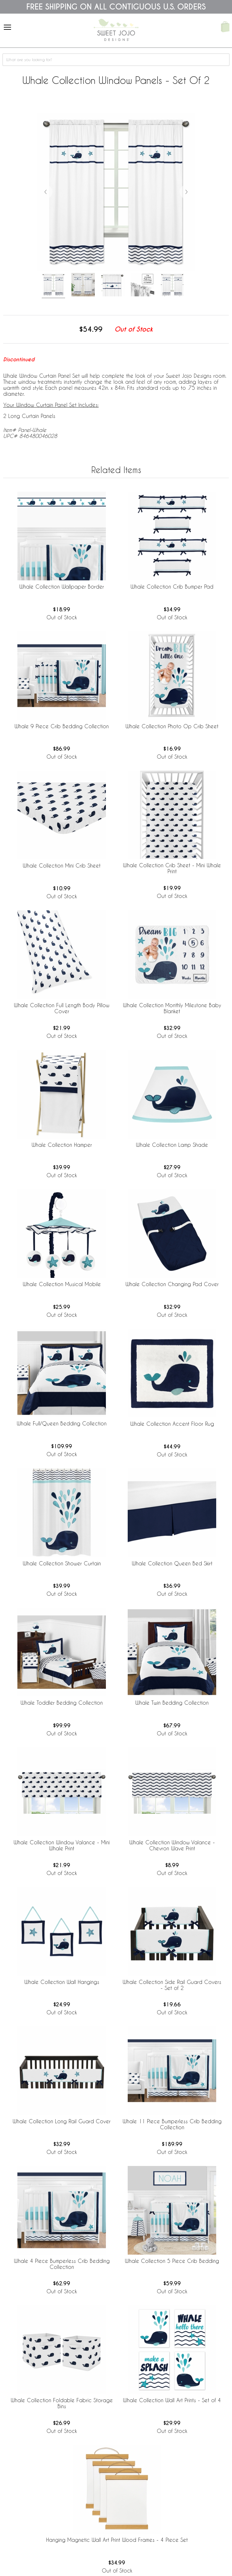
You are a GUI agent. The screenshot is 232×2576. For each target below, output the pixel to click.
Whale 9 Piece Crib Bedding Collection (62, 726)
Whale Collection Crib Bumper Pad (172, 587)
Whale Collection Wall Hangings (61, 1982)
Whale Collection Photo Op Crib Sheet (171, 726)
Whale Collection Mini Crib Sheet (62, 865)
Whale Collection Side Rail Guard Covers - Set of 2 (172, 1985)
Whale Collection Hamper (62, 1145)
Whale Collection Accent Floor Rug (172, 1424)
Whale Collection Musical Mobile (62, 1284)
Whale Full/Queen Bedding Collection (62, 1423)
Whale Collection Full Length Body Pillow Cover (61, 1008)
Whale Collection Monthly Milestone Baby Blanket (172, 1008)
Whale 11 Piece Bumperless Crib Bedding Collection (172, 2124)
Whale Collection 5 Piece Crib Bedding (172, 2261)
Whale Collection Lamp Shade (172, 1145)
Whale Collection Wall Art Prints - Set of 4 (172, 2400)
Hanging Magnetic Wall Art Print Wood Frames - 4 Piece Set (117, 2540)
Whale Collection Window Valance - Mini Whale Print (62, 1845)
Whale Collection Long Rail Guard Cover (62, 2121)
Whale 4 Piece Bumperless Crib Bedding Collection (62, 2264)
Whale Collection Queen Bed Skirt (172, 1563)
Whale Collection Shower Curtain (62, 1563)
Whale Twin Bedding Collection (172, 1703)
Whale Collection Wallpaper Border (61, 587)
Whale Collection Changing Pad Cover (172, 1284)
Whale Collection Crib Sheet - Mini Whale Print (172, 868)
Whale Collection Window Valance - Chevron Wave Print (172, 1845)
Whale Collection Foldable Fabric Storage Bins (62, 2403)
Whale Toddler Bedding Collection (62, 1703)
